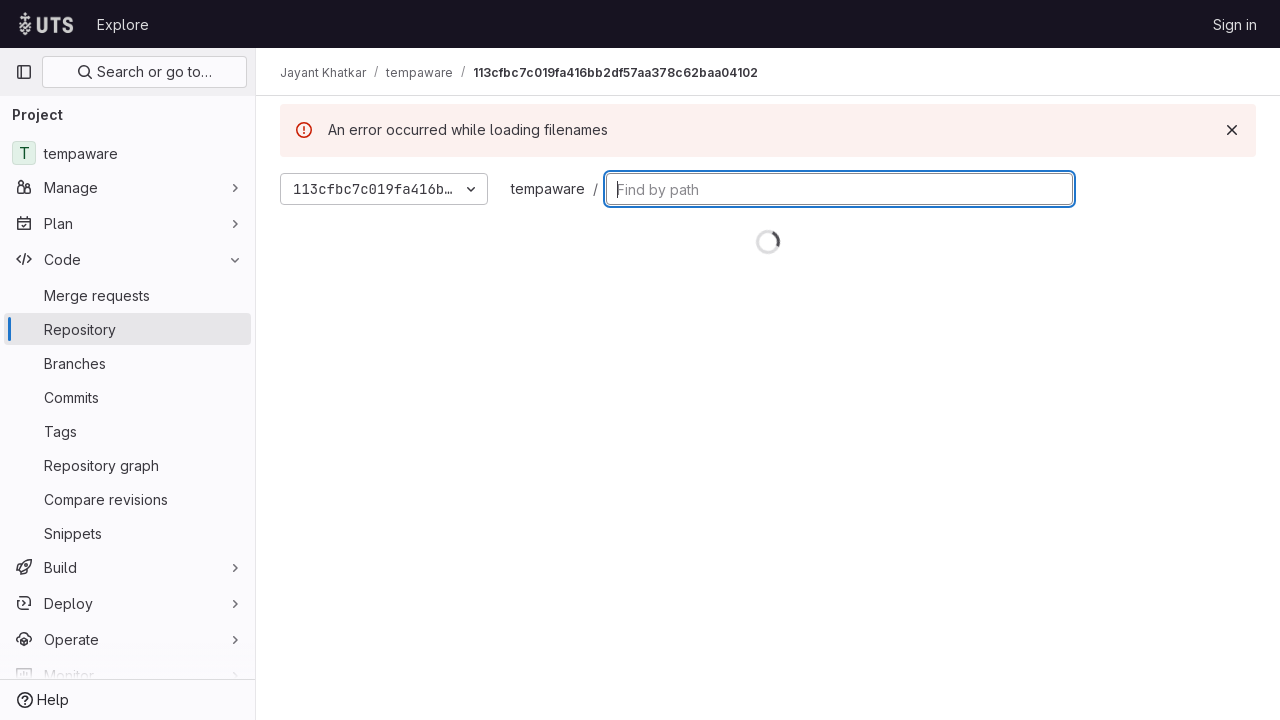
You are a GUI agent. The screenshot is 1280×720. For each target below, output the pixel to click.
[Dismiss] (1232, 130)
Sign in (1235, 24)
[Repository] (127, 329)
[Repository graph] (127, 465)
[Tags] (127, 431)
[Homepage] (46, 24)
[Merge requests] (127, 295)
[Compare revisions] (127, 499)
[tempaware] (127, 153)
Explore (123, 24)
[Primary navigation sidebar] (24, 72)
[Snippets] (127, 533)
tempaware (548, 188)
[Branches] (127, 363)
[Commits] (127, 397)
